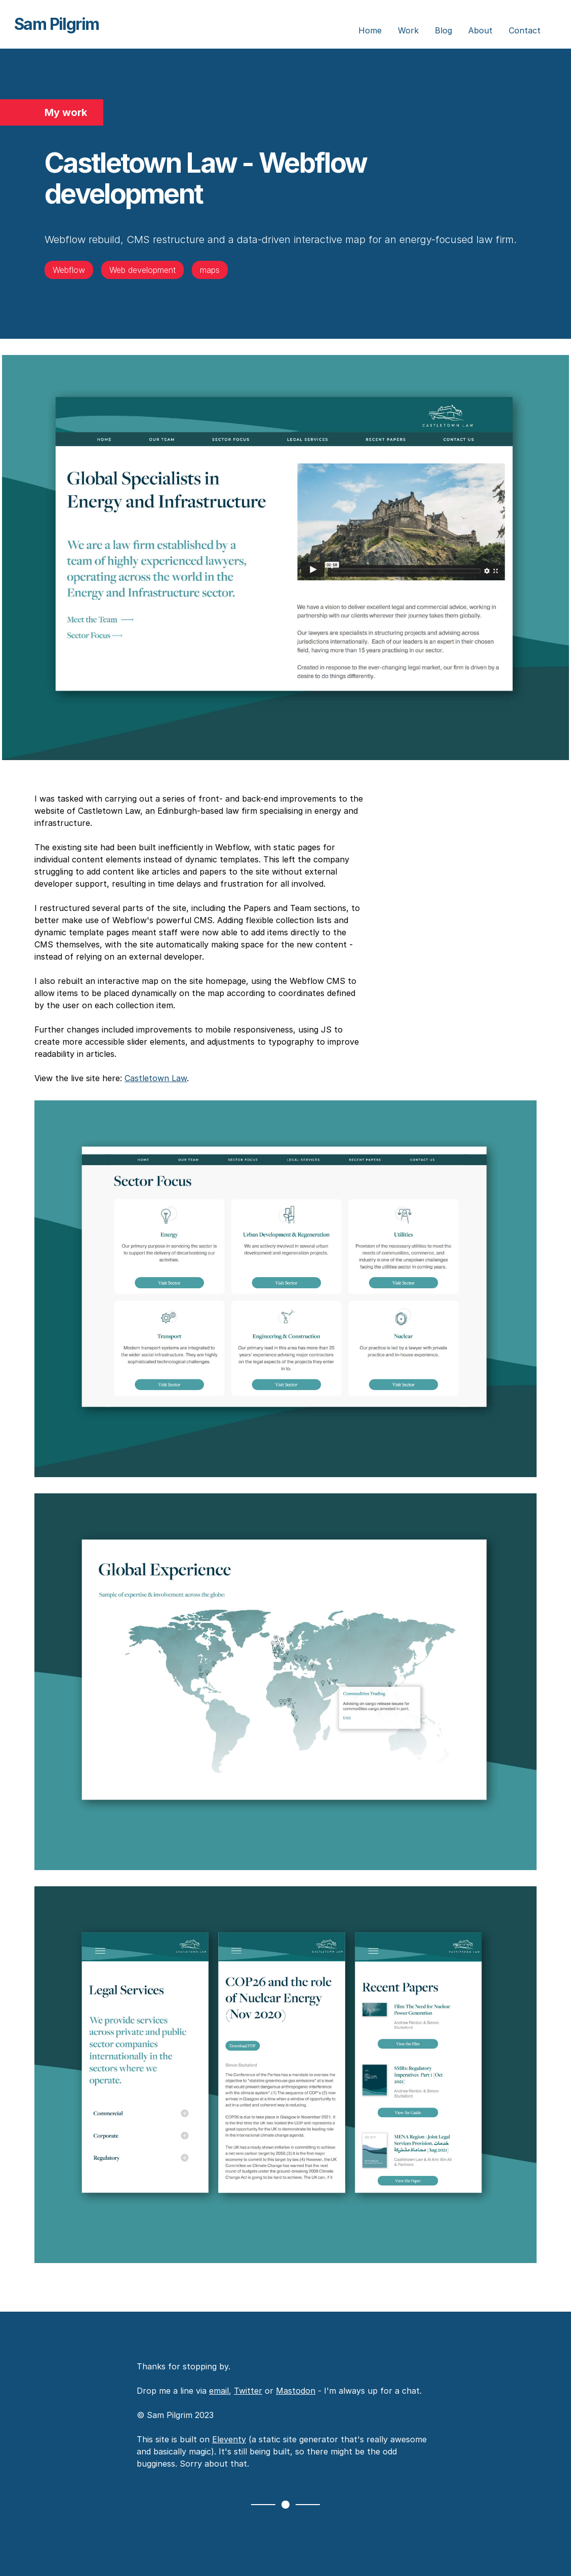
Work (408, 30)
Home (370, 30)
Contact (525, 30)
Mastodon (295, 2391)
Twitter (248, 2391)
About (480, 30)
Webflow (69, 270)
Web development (142, 270)
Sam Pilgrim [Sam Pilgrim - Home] (56, 24)
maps (210, 270)
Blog (443, 30)
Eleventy (229, 2439)
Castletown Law (156, 1078)
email (219, 2391)
